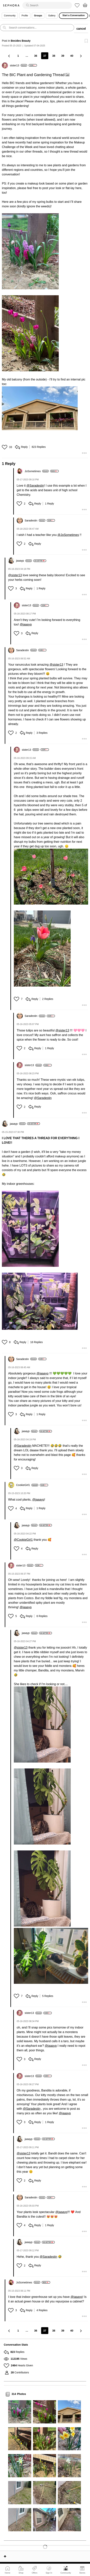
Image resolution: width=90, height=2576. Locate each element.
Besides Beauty (21, 40)
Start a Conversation (73, 15)
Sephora (11, 5)
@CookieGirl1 (23, 1539)
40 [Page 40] (71, 55)
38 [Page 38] (53, 55)
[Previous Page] (9, 55)
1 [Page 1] (18, 55)
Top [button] (5, 2556)
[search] (47, 5)
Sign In (49, 2570)
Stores (82, 2573)
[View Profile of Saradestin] (35, 520)
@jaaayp (26, 624)
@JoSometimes (68, 534)
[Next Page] (80, 55)
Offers (34, 2573)
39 (62, 55)
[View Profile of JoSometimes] (37, 471)
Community (65, 2573)
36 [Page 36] (35, 55)
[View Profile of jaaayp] (24, 560)
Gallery (51, 15)
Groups (38, 15)
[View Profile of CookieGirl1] (27, 1485)
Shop (21, 2573)
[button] (30, 251)
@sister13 (15, 575)
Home (7, 2573)
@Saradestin (35, 485)
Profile (25, 15)
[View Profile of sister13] (18, 65)
